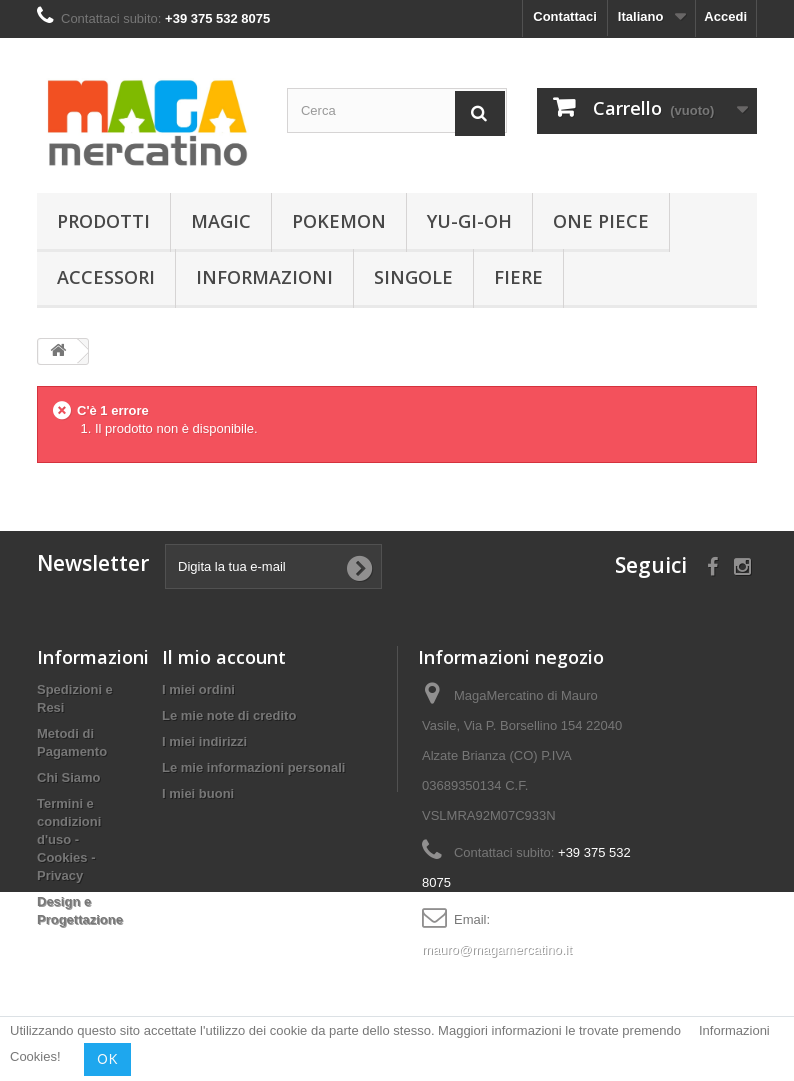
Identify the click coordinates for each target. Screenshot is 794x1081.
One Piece (601, 221)
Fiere (518, 277)
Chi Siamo (69, 777)
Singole (413, 277)
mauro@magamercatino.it (497, 949)
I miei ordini (198, 689)
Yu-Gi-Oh (469, 221)
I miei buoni (198, 793)
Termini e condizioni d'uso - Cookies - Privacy (69, 839)
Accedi (725, 16)
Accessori (106, 277)
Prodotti (103, 221)
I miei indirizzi (204, 741)
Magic (221, 221)
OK (107, 1059)
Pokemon (339, 221)
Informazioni (264, 277)
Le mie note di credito (229, 715)
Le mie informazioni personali (253, 767)
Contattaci (565, 16)
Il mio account (224, 657)
